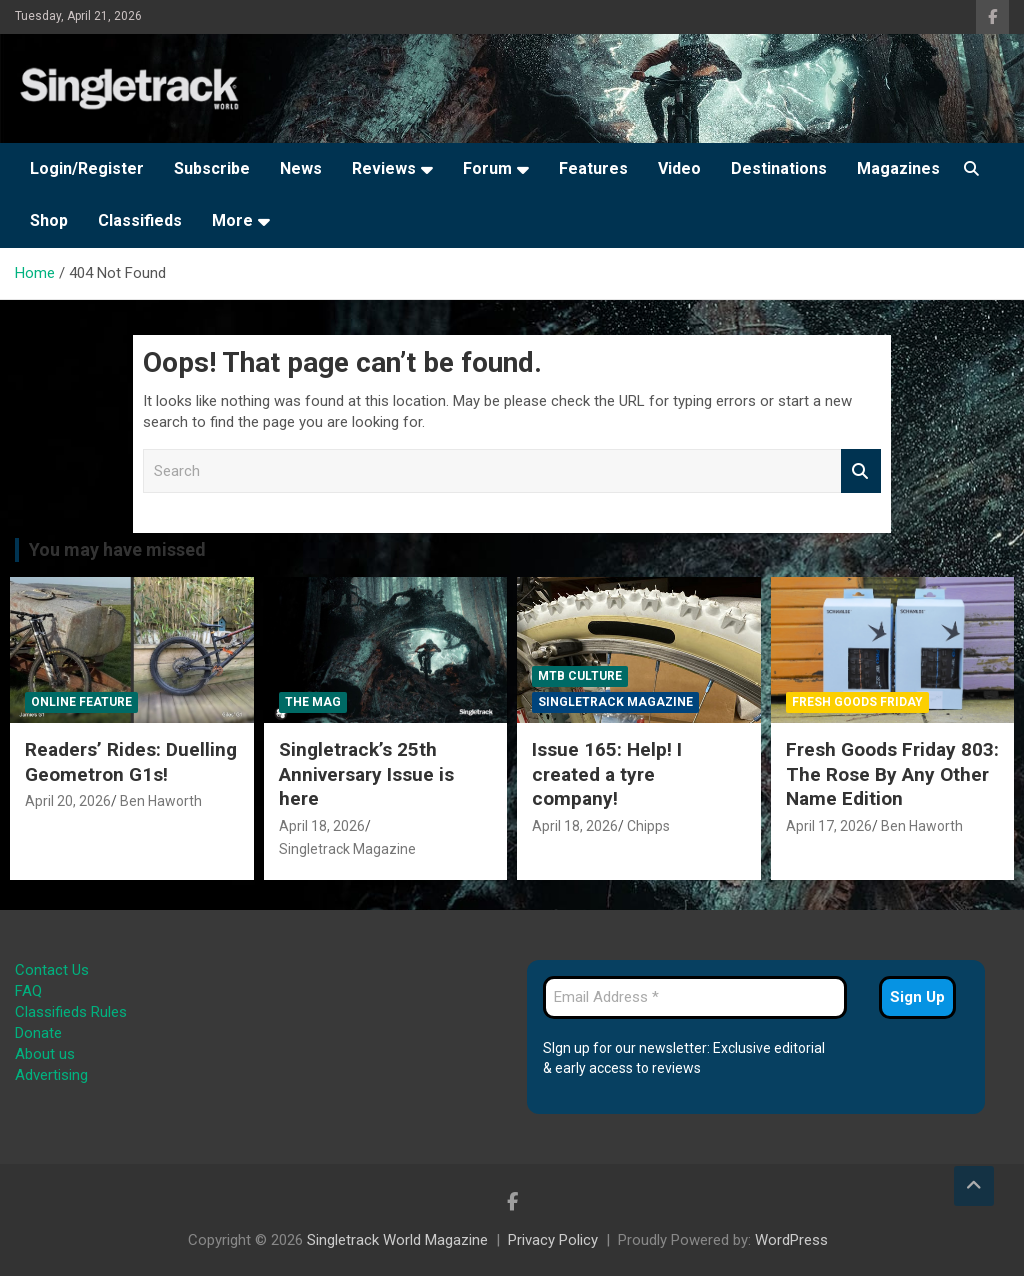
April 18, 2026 (322, 826)
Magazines (898, 168)
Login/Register (87, 168)
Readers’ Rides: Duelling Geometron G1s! (131, 762)
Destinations (779, 168)
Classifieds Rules (71, 1012)
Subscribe (212, 168)
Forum (487, 168)
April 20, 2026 (68, 801)
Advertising (51, 1075)
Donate (38, 1033)
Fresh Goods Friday (857, 702)
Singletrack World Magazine (397, 1240)
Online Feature (81, 702)
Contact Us (52, 970)
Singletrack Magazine (347, 849)
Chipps (648, 826)
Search (861, 471)
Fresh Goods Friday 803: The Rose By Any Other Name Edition (892, 774)
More (232, 220)
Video (679, 168)
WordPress (791, 1240)
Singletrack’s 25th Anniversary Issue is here (366, 774)
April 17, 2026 (829, 826)
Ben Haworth (161, 801)
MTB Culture (580, 676)
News (301, 168)
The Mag (313, 702)
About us (45, 1054)
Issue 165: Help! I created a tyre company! (607, 774)
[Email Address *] (695, 997)
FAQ (28, 991)
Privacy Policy (553, 1240)
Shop (49, 220)
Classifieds (140, 220)
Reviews (384, 168)
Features (593, 168)
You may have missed (117, 549)
